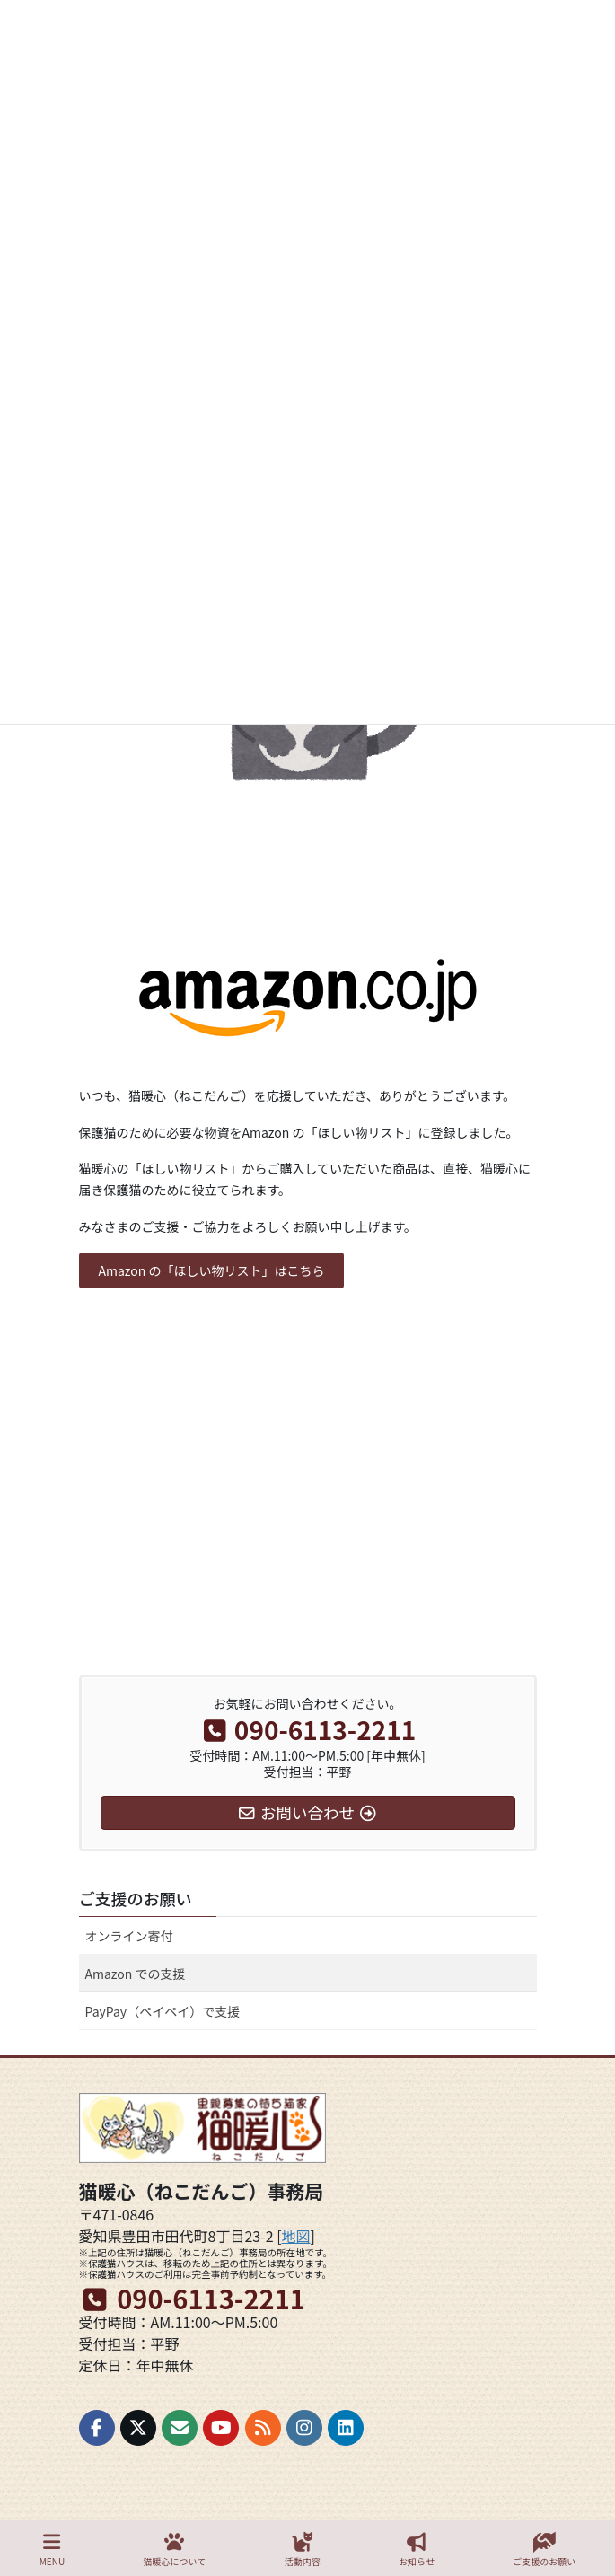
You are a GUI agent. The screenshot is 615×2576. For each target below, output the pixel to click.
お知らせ (417, 2549)
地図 (296, 2235)
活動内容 (303, 2549)
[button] (212, 1270)
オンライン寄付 (129, 1936)
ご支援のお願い (135, 1898)
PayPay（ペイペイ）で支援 (163, 2011)
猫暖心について (175, 2549)
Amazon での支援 (135, 1974)
